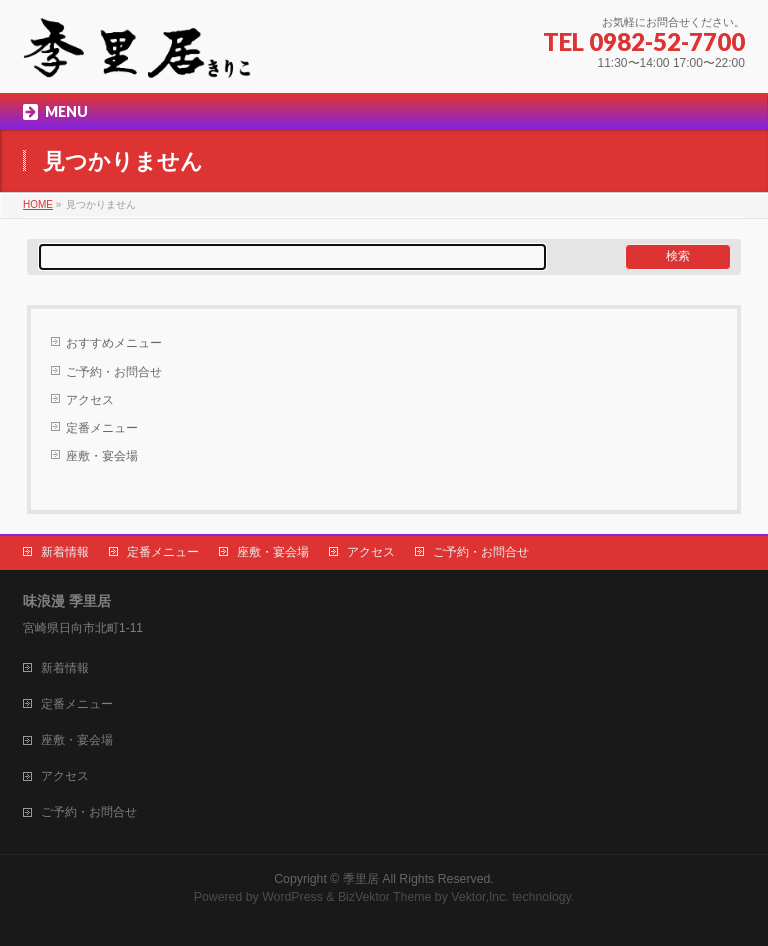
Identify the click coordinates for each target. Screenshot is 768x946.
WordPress (292, 897)
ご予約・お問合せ (114, 372)
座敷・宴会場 (102, 456)
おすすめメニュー (114, 343)
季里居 (361, 879)
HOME (38, 204)
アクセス (90, 400)
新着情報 (65, 552)
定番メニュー (102, 428)
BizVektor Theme (385, 897)
